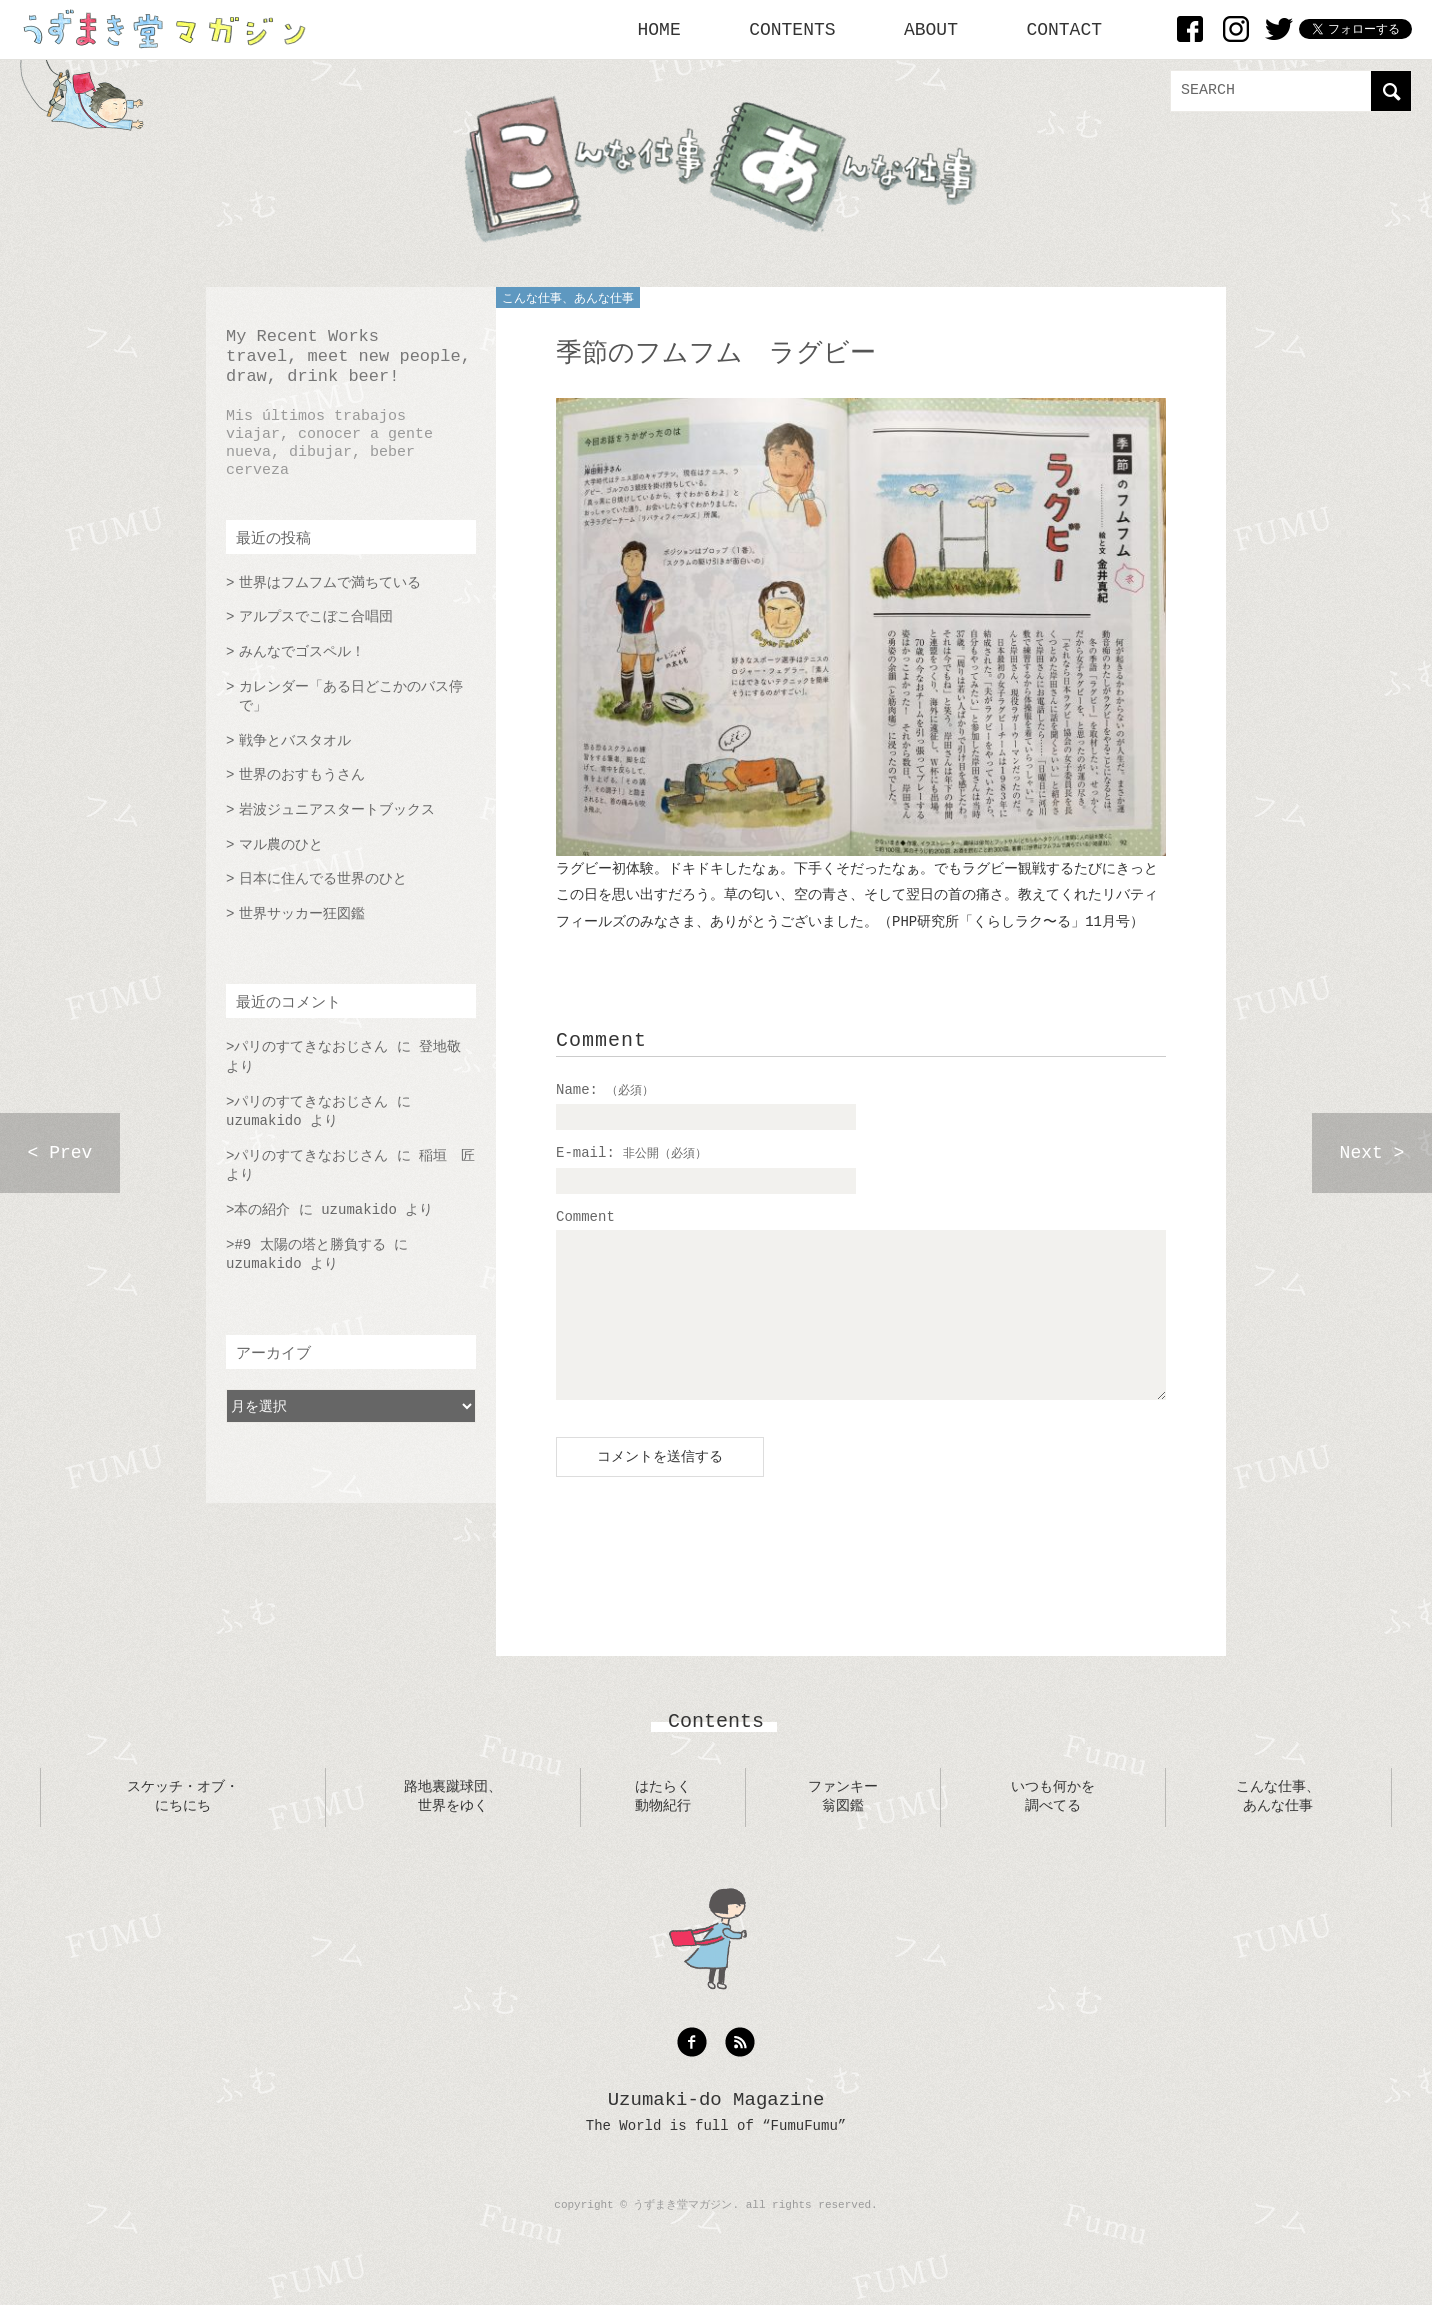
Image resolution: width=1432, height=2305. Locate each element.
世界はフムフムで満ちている (330, 583)
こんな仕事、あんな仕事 (568, 299)
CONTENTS (792, 30)
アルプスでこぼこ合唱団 (316, 617)
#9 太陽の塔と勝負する (309, 1245)
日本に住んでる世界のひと (323, 879)
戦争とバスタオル (295, 741)
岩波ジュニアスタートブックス (337, 810)
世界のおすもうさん (302, 775)
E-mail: (631, 1153)
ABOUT (931, 30)
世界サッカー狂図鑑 (302, 914)
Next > (1372, 1153)
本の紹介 (262, 1210)
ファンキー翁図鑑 (843, 1827)
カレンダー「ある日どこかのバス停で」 (351, 697)
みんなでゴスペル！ (302, 652)
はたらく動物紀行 (663, 1827)
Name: (605, 1090)
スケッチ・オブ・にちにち (183, 1827)
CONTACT (1064, 30)
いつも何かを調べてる (1053, 1827)
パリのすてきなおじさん (311, 1047)
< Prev (60, 1153)
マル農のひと (281, 845)
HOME (659, 30)
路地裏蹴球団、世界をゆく (453, 1827)
